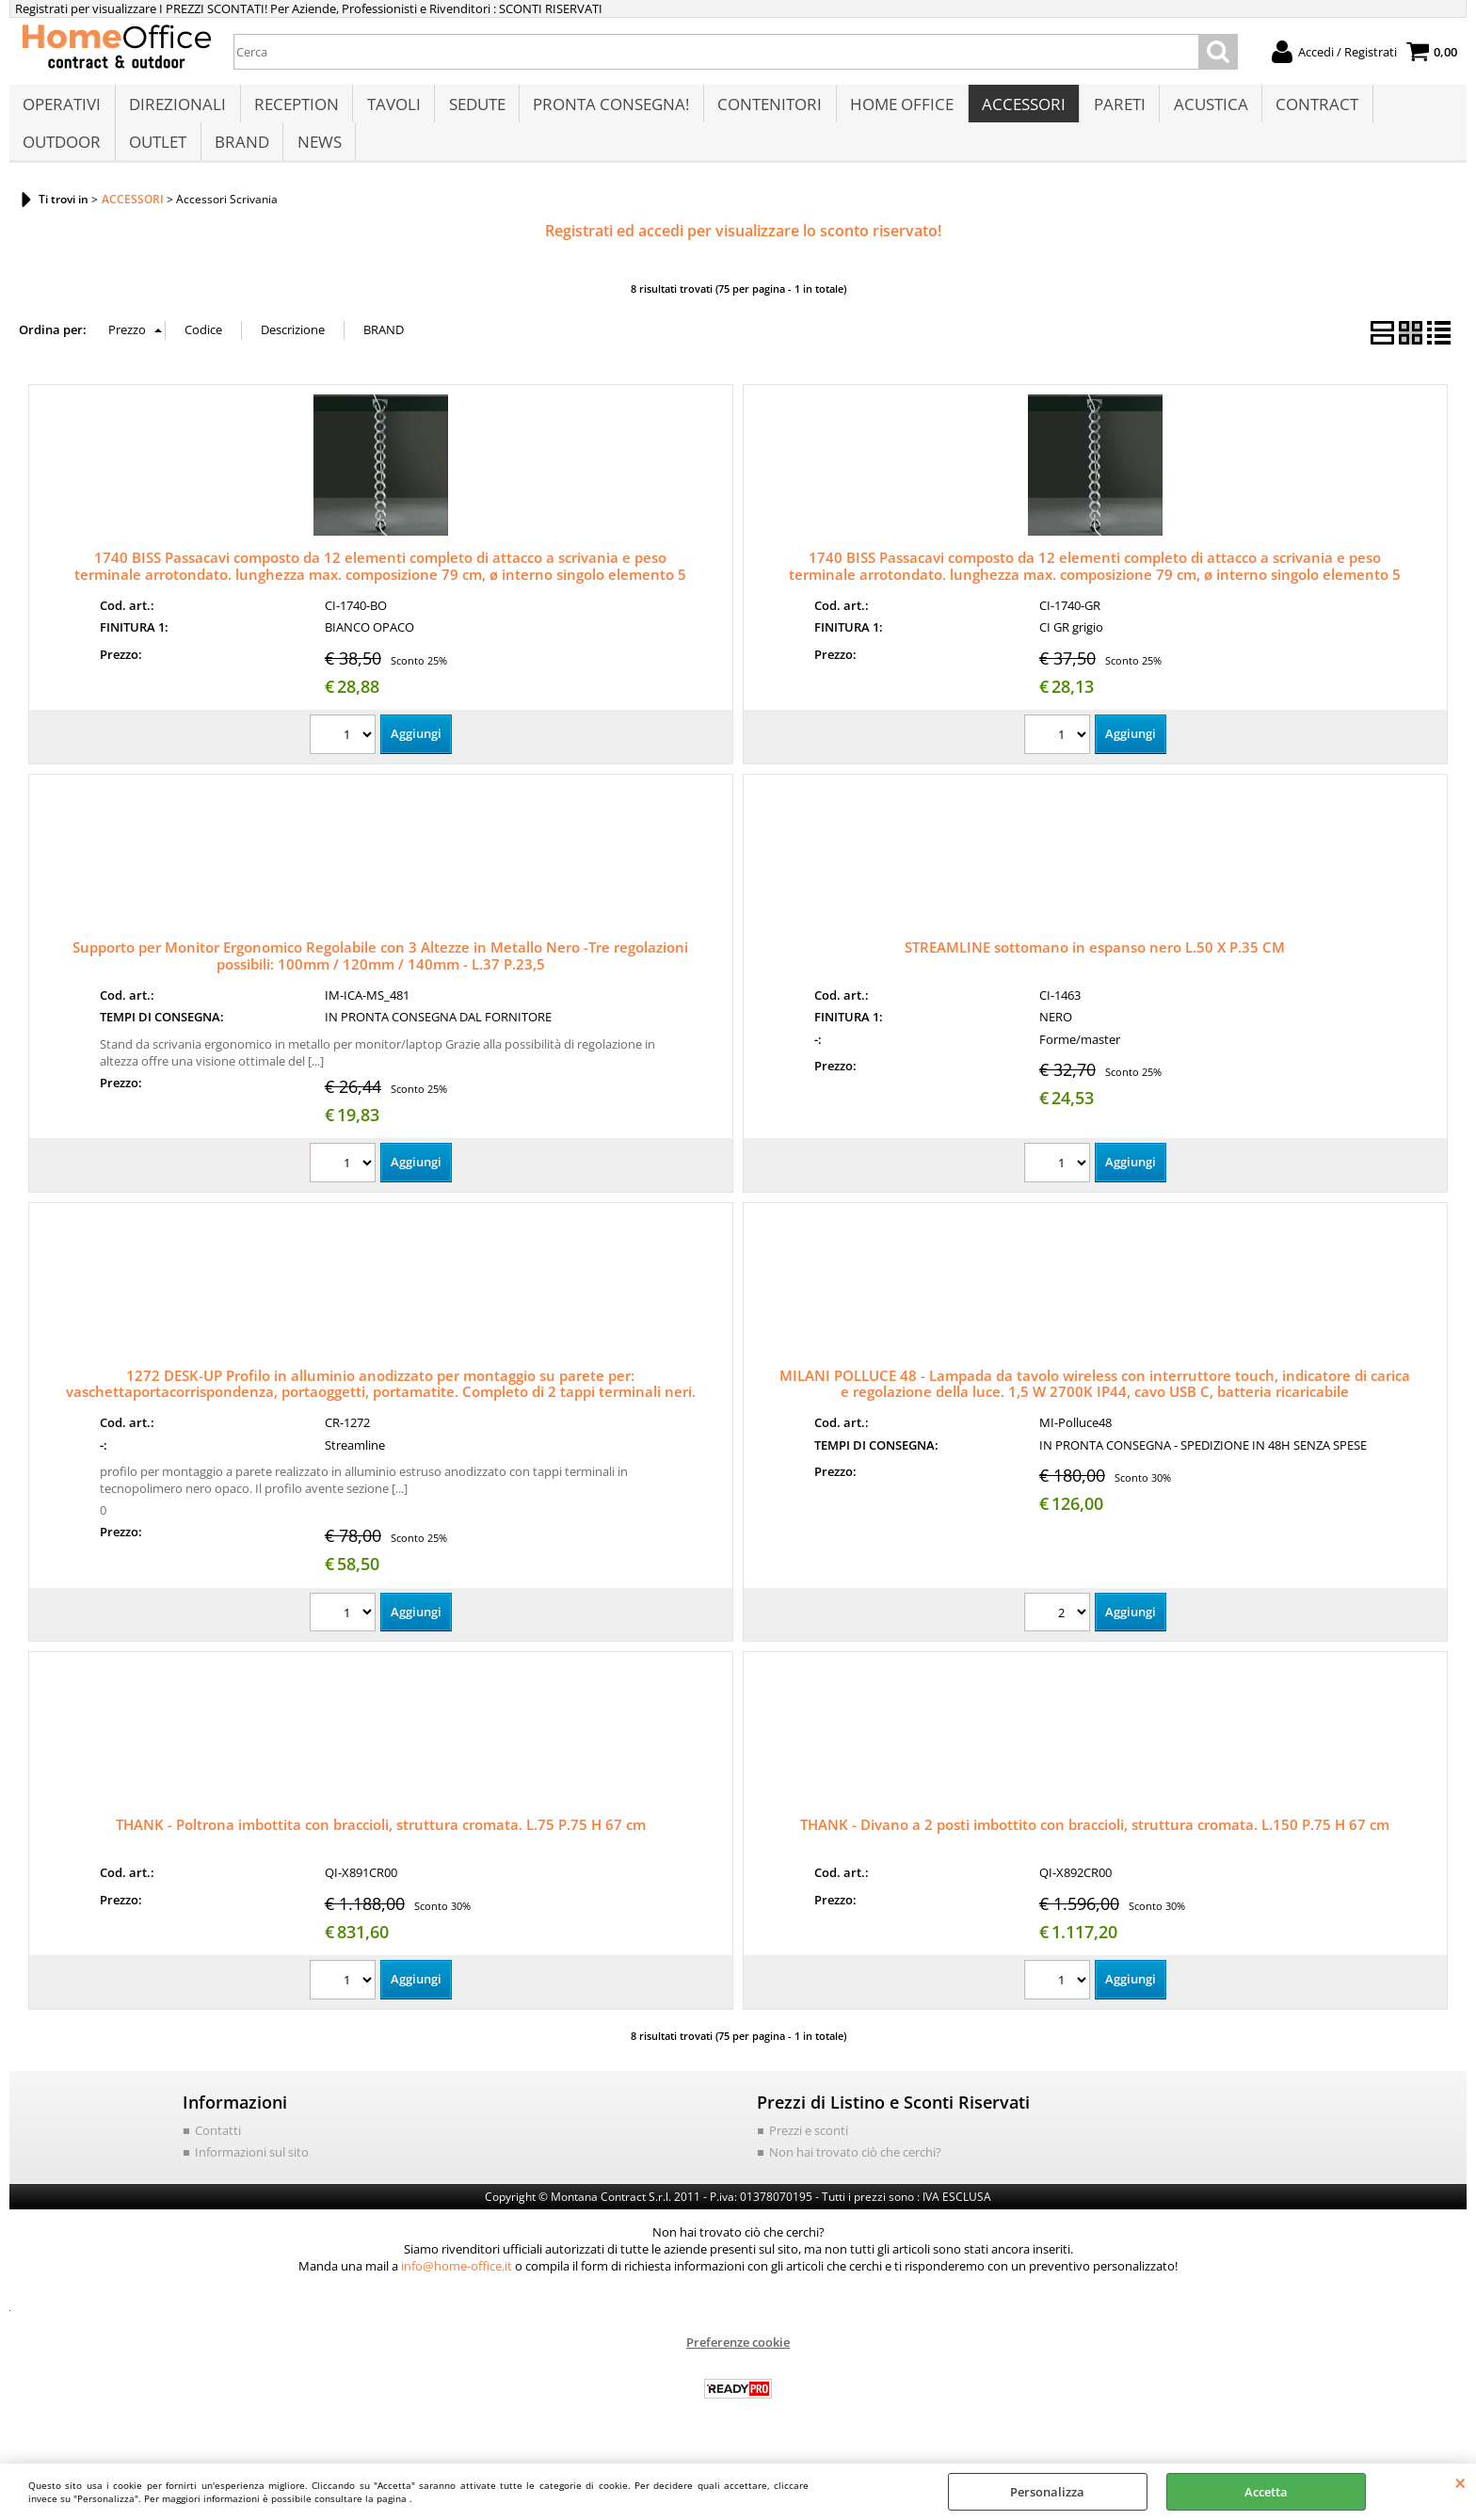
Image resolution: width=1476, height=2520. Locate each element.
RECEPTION (294, 109)
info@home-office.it (456, 2284)
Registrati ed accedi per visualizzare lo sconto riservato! (743, 250)
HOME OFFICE (896, 109)
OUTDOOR (62, 157)
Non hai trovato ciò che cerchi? (855, 2171)
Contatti (218, 2149)
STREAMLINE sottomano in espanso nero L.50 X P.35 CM (1095, 965)
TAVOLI (391, 109)
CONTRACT (1308, 109)
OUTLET (156, 157)
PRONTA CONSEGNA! (607, 109)
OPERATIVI (62, 109)
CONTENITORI (765, 109)
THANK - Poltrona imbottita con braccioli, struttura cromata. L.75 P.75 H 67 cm (381, 1844)
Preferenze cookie (738, 2360)
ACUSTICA (1202, 109)
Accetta (1266, 2491)
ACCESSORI (1017, 109)
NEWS (317, 157)
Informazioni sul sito (252, 2171)
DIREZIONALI (176, 109)
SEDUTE (473, 109)
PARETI (1112, 109)
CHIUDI (1460, 2482)
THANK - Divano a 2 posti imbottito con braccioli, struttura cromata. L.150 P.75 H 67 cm (1094, 1844)
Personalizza (1047, 2491)
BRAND (240, 157)
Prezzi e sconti (808, 2149)
